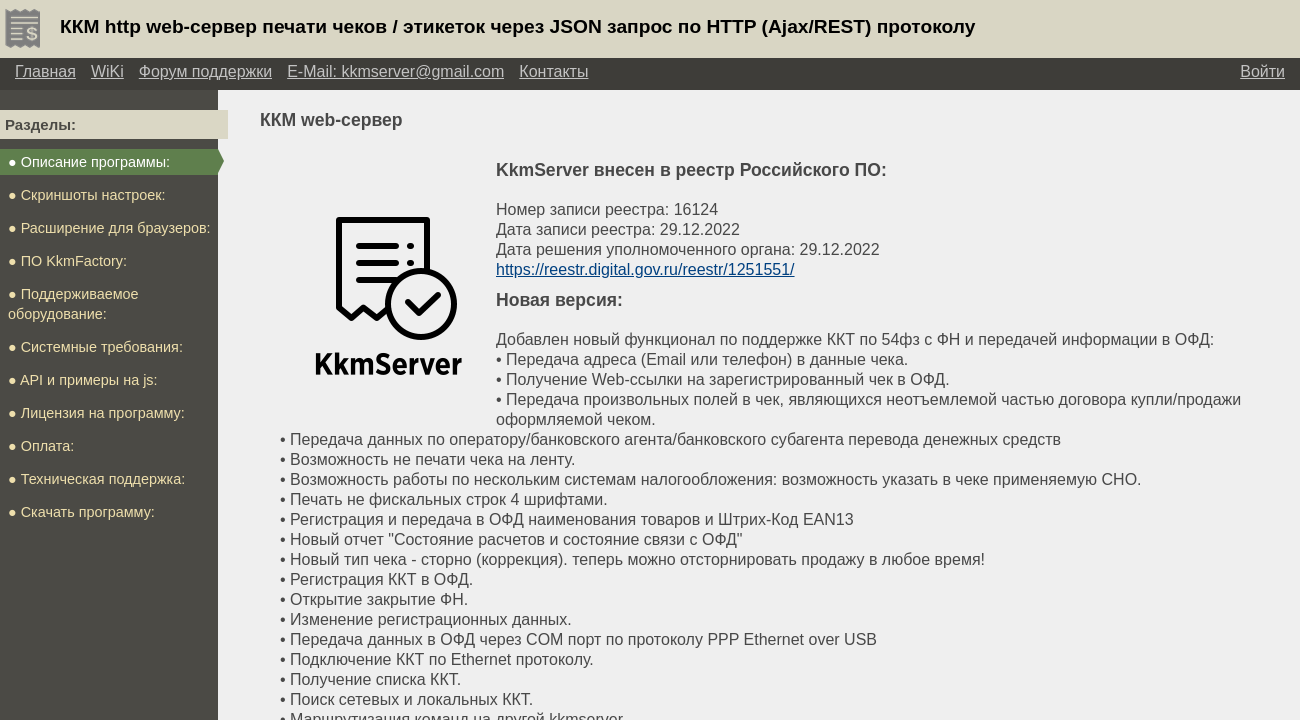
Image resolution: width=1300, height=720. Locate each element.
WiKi (107, 71)
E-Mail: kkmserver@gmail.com (395, 71)
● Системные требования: (95, 347)
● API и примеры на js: (83, 380)
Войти (1262, 71)
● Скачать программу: (81, 512)
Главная (45, 71)
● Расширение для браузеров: (109, 228)
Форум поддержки (205, 71)
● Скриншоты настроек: (87, 195)
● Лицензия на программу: (96, 413)
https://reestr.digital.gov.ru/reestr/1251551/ (645, 269)
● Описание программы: (89, 162)
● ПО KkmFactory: (67, 261)
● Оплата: (41, 446)
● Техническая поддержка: (96, 479)
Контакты (553, 71)
